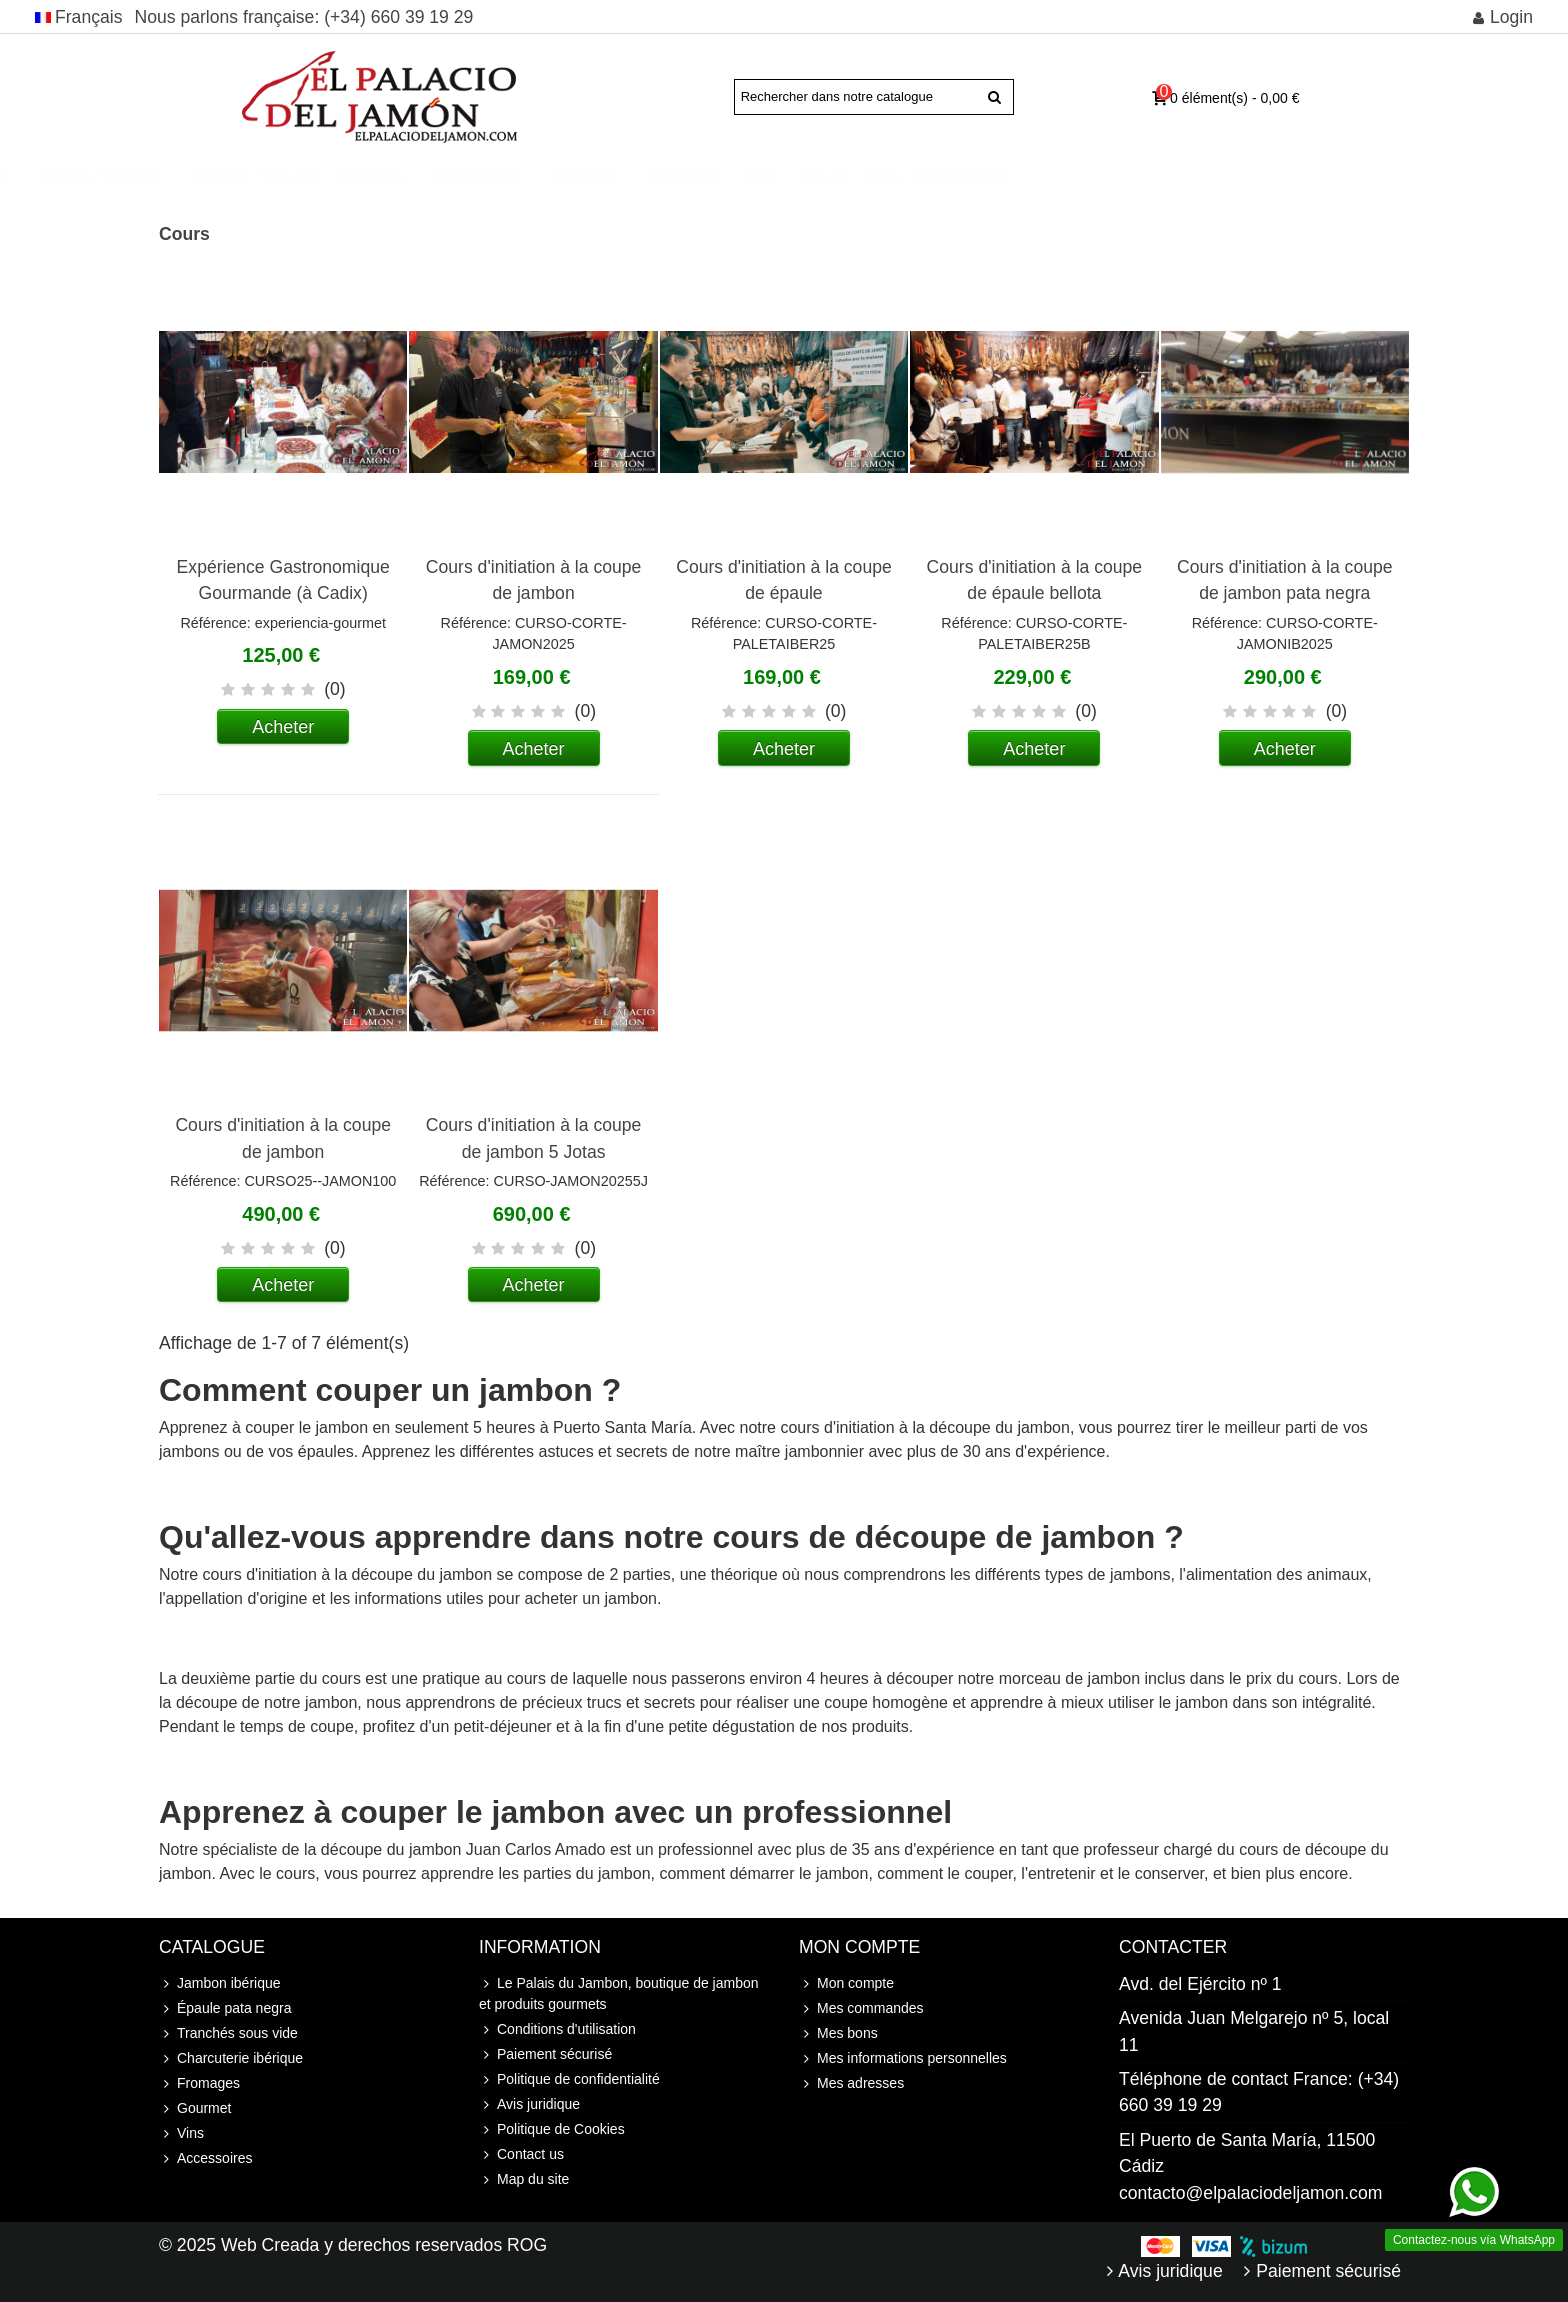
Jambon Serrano (507, 176)
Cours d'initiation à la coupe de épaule (784, 580)
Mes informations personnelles (903, 2058)
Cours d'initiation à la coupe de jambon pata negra (1285, 580)
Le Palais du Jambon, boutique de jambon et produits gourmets (619, 1992)
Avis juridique (529, 2104)
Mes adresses (851, 2083)
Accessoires (1212, 176)
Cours (1078, 176)
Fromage (836, 176)
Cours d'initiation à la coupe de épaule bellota (1035, 580)
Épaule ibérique (352, 176)
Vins (1011, 176)
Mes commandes (861, 2008)
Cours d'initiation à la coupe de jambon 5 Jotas (534, 1138)
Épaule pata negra (225, 2008)
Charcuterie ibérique (231, 2058)
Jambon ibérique (198, 176)
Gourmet (933, 176)
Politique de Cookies (552, 2129)
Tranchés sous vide (228, 2033)
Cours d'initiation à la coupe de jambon (534, 580)
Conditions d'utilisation (557, 2029)
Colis (1133, 176)
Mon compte (846, 1983)
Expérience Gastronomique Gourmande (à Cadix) (283, 580)
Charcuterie (728, 176)
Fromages (199, 2083)
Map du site (524, 2179)
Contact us (521, 2154)
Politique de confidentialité (569, 2079)
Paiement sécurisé (545, 2054)
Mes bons (838, 2033)
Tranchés (620, 176)
